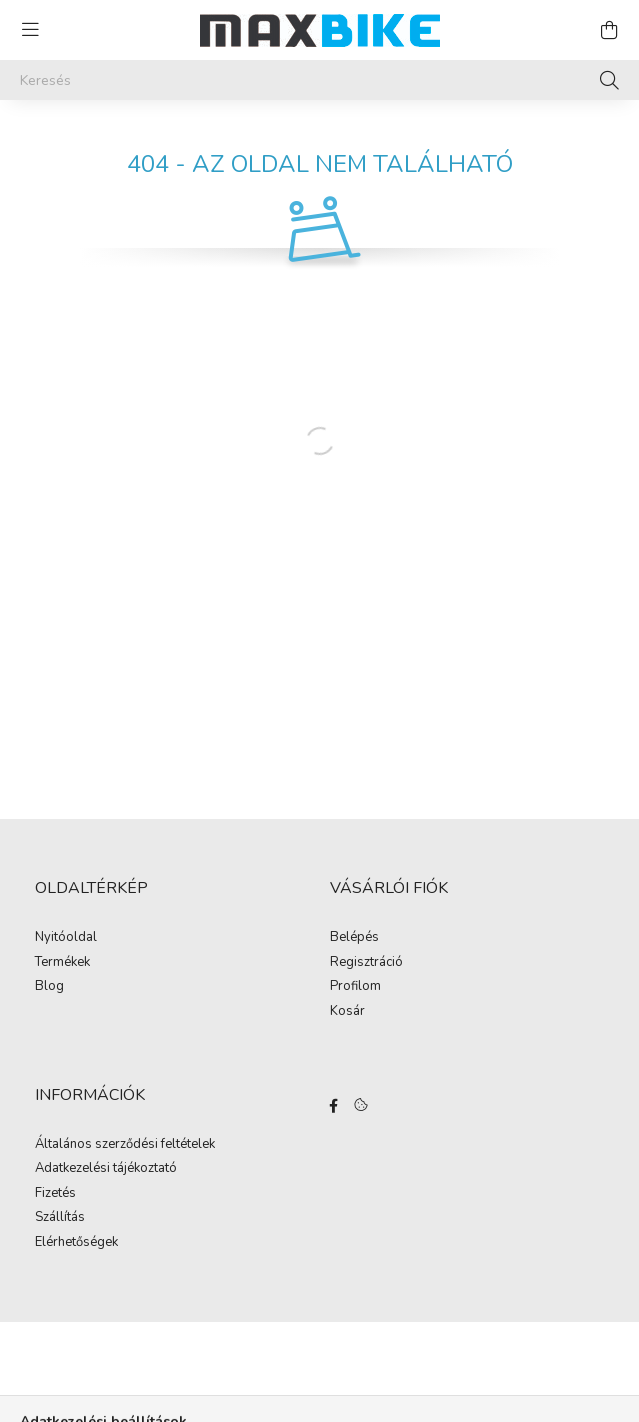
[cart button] (609, 30)
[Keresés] (319, 80)
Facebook (334, 1106)
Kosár (347, 1012)
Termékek (62, 963)
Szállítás (60, 1218)
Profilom (355, 987)
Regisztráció (366, 963)
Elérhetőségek (76, 1243)
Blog (49, 987)
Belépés (354, 938)
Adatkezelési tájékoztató (106, 1169)
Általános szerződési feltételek (125, 1145)
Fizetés (55, 1194)
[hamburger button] (30, 30)
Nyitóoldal (66, 938)
